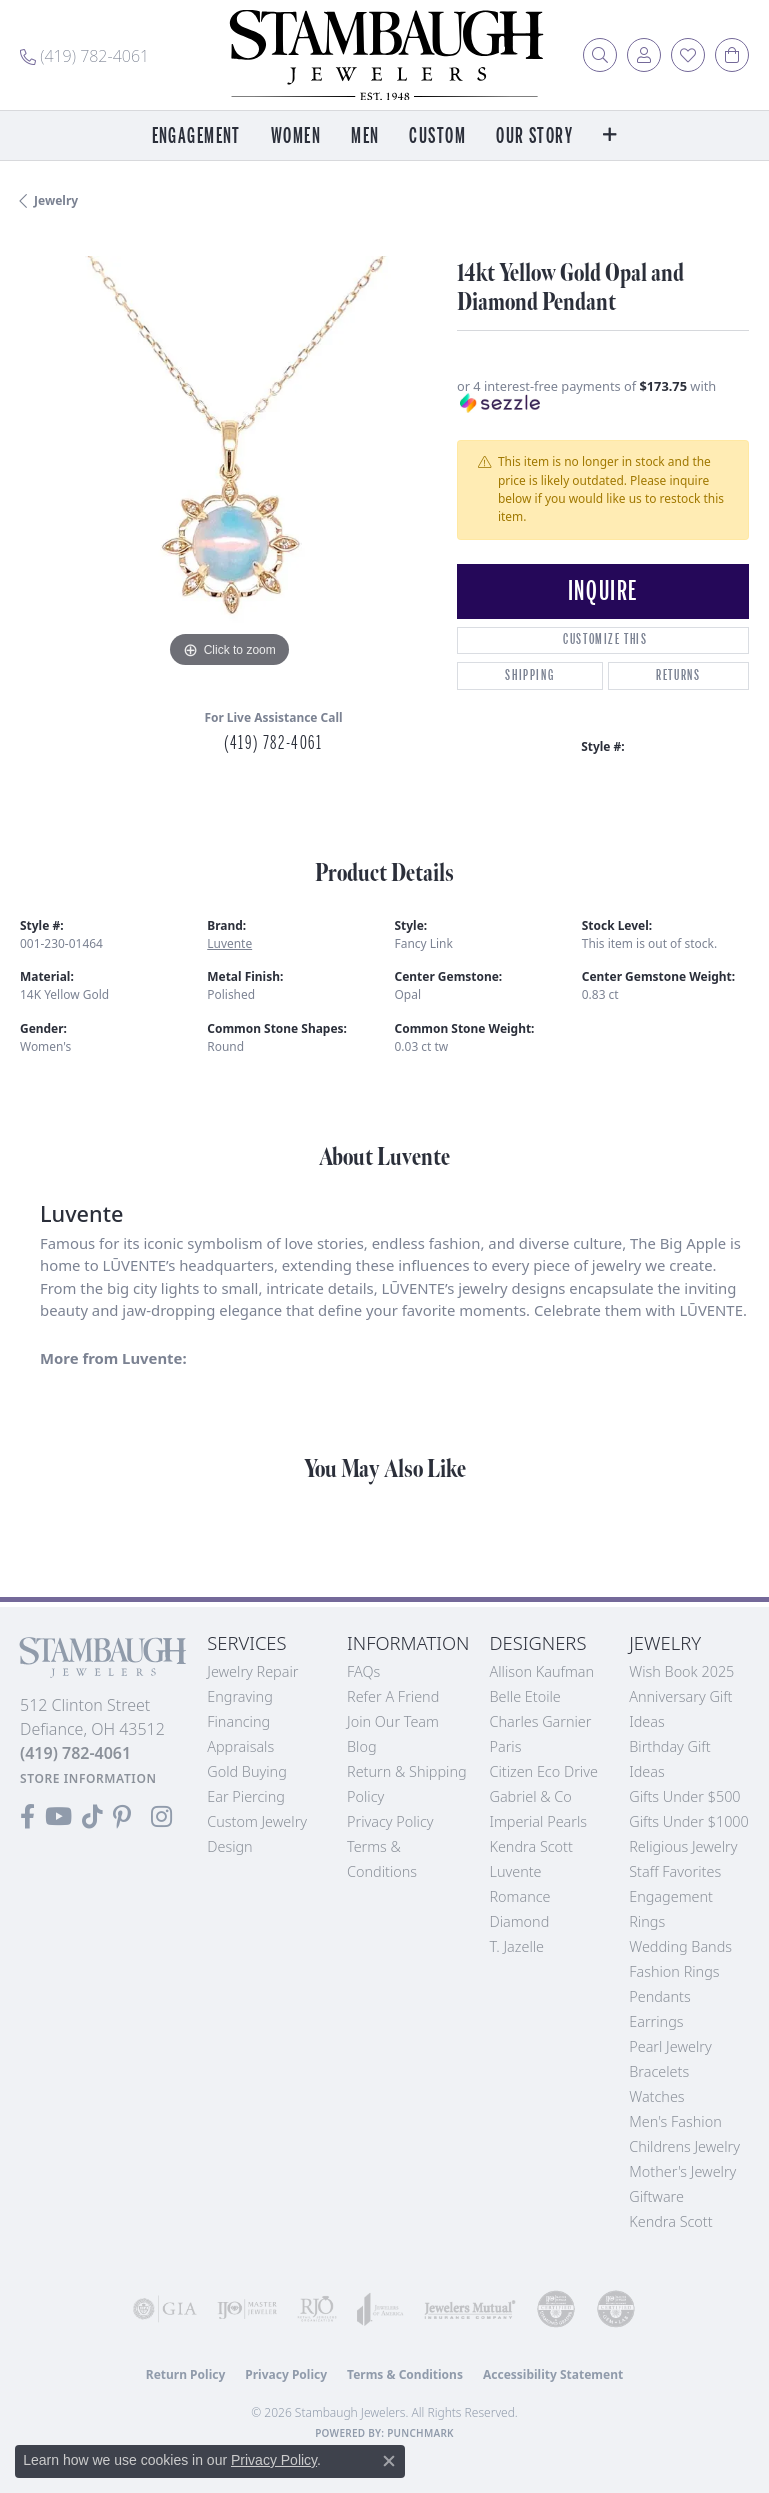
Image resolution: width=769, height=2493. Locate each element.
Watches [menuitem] (656, 2096)
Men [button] (365, 136)
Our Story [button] (534, 136)
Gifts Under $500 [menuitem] (684, 1796)
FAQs (363, 1671)
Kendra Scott (530, 1846)
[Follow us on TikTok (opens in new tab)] (92, 1817)
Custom (437, 136)
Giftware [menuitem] (656, 2196)
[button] (600, 55)
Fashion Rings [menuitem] (674, 1971)
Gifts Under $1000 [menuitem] (689, 1821)
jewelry (56, 200)
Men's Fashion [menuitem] (675, 2121)
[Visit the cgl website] (616, 2309)
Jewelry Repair (252, 1671)
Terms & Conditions (405, 2374)
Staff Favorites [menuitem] (675, 1871)
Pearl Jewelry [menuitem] (670, 2046)
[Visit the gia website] (165, 2309)
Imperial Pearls (538, 1821)
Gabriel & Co (530, 1796)
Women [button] (296, 136)
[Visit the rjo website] (317, 2309)
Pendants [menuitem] (660, 1996)
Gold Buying (247, 1771)
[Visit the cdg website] (556, 2309)
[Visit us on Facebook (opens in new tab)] (27, 1817)
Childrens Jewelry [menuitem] (684, 2146)
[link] (84, 55)
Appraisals (240, 1746)
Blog (362, 1746)
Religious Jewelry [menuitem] (683, 1846)
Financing (238, 1721)
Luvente (229, 943)
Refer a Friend (393, 1696)
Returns (678, 675)
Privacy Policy (390, 1821)
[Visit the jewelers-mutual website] (470, 2309)
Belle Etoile (524, 1696)
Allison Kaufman (541, 1671)
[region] (228, 464)
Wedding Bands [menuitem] (680, 1946)
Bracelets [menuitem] (659, 2071)
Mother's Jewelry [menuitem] (682, 2171)
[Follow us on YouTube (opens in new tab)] (58, 1817)
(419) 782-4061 (273, 743)
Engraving (240, 1696)
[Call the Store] (75, 1753)
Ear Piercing (246, 1796)
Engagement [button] (196, 136)
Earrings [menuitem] (656, 2021)
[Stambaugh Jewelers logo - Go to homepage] (385, 55)
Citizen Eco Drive (543, 1771)
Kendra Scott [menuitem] (670, 2221)
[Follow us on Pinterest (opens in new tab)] (122, 1817)
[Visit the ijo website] (247, 2309)
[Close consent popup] (389, 2461)
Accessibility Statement (553, 2374)
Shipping (529, 675)
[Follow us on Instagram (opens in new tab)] (161, 1817)
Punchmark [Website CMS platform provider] (420, 2433)
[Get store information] (88, 1778)
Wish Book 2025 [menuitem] (681, 1671)
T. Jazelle (516, 1946)
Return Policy (186, 2374)
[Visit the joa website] (380, 2309)
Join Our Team (393, 1721)
